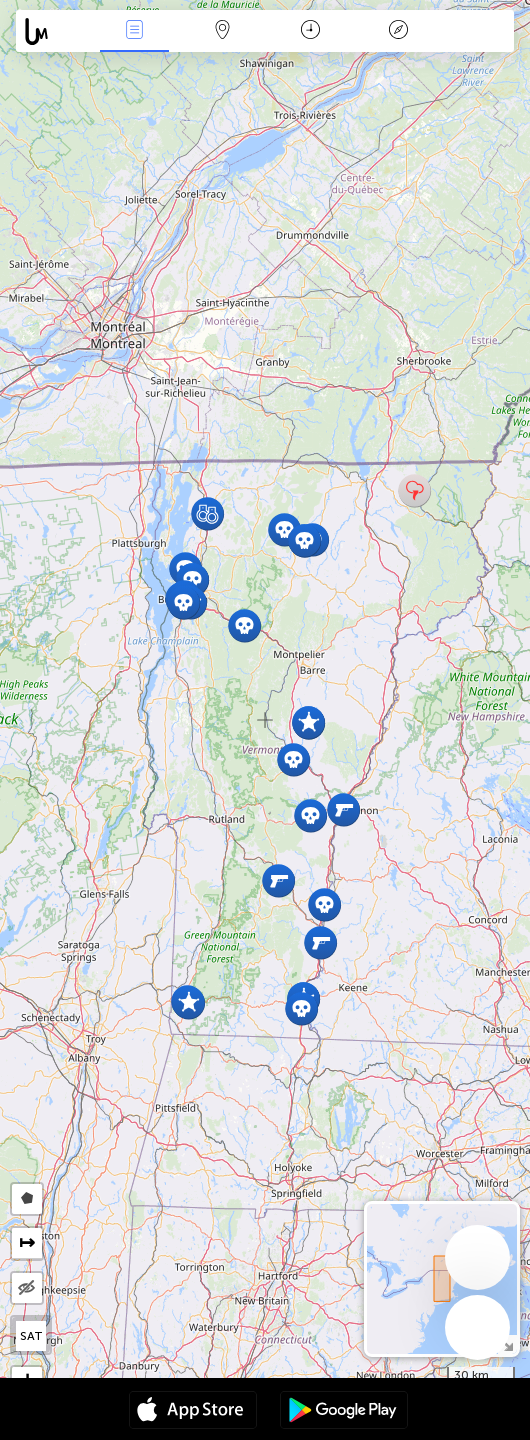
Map (223, 31)
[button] (320, 942)
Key (399, 31)
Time (310, 31)
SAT (31, 1336)
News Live (135, 31)
